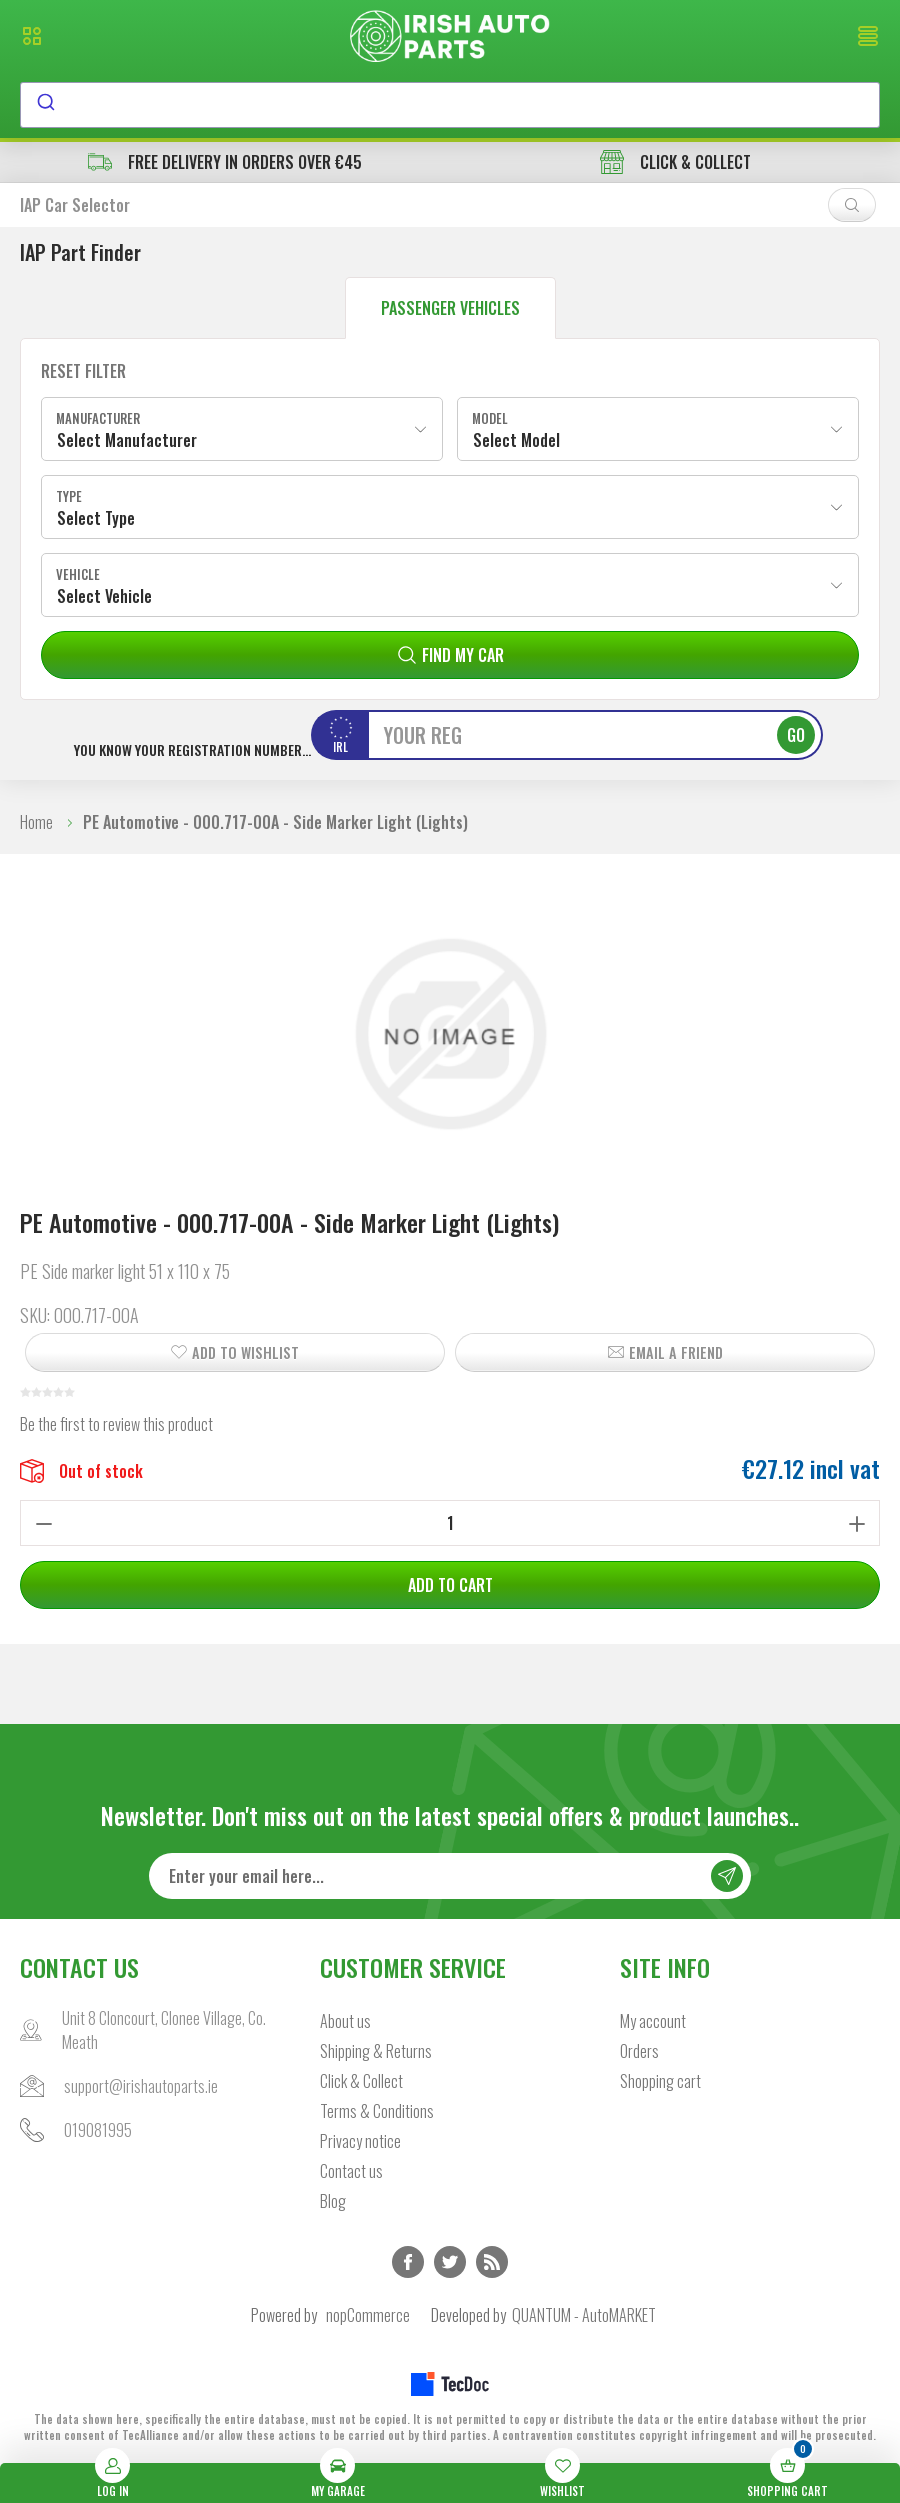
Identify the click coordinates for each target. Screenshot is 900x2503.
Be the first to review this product (116, 1424)
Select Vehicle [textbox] (104, 596)
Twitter (450, 2262)
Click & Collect (361, 2081)
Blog (333, 2201)
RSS (492, 2262)
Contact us (351, 2171)
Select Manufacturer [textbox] (127, 440)
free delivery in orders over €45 (225, 162)
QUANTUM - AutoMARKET (584, 2315)
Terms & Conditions (377, 2111)
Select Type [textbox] (96, 518)
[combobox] (450, 105)
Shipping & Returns (376, 2051)
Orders (639, 2051)
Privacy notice (360, 2141)
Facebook (408, 2262)
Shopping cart (660, 2081)
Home (36, 822)
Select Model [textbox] (516, 440)
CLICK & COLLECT (675, 162)
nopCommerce (368, 2315)
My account (653, 2021)
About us (345, 2021)
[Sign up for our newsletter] (450, 1876)
